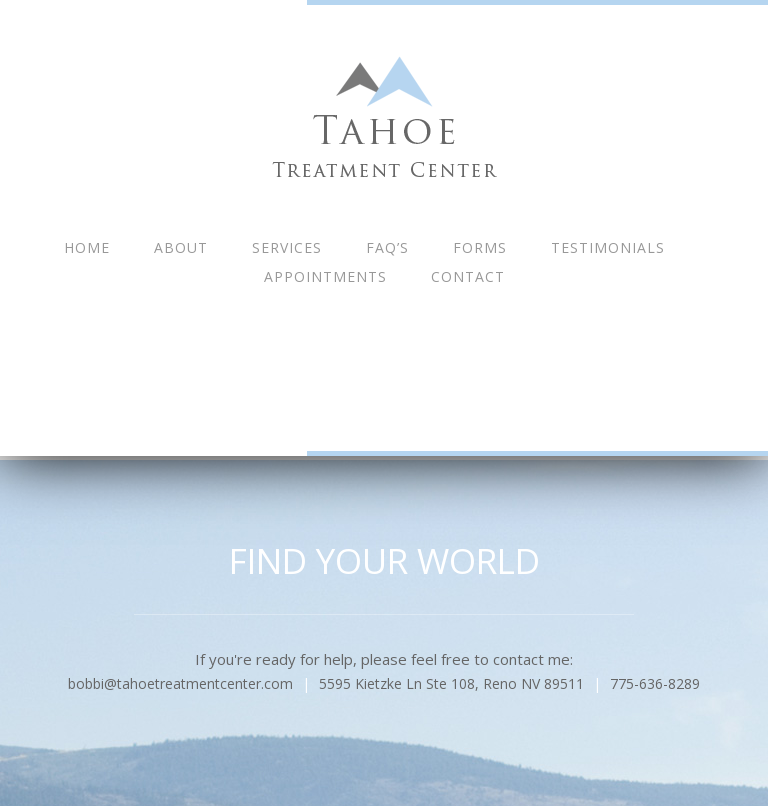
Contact (468, 276)
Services (287, 247)
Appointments (325, 276)
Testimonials (608, 247)
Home (87, 247)
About (181, 247)
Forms (480, 247)
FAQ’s (387, 247)
